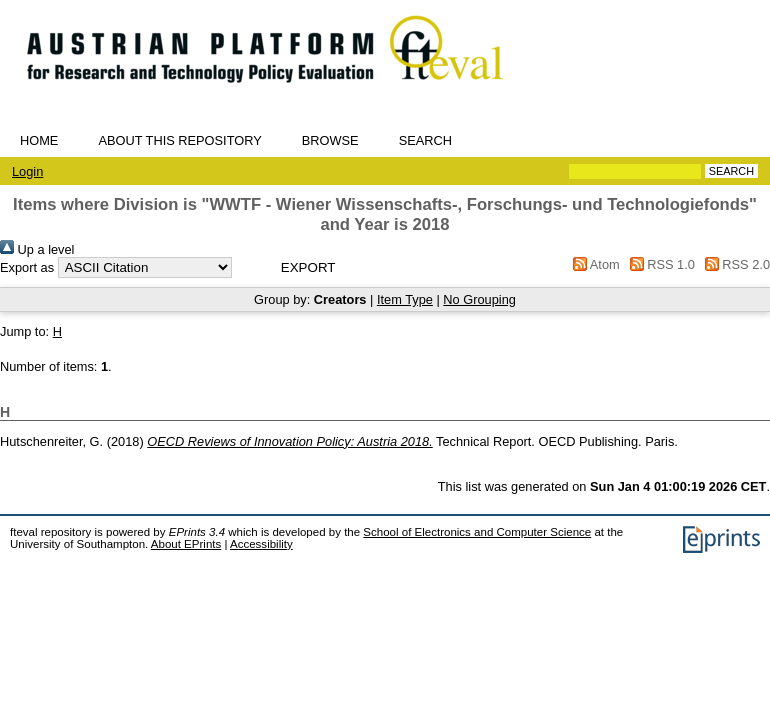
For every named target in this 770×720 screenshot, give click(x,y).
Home (39, 140)
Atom (593, 264)
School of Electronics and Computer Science (477, 532)
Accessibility (261, 544)
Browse (330, 140)
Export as (27, 267)
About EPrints (186, 544)
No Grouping (479, 299)
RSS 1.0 (659, 264)
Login (27, 171)
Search (425, 140)
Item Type (405, 299)
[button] (308, 267)
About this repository (179, 140)
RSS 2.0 (734, 264)
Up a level (37, 249)
